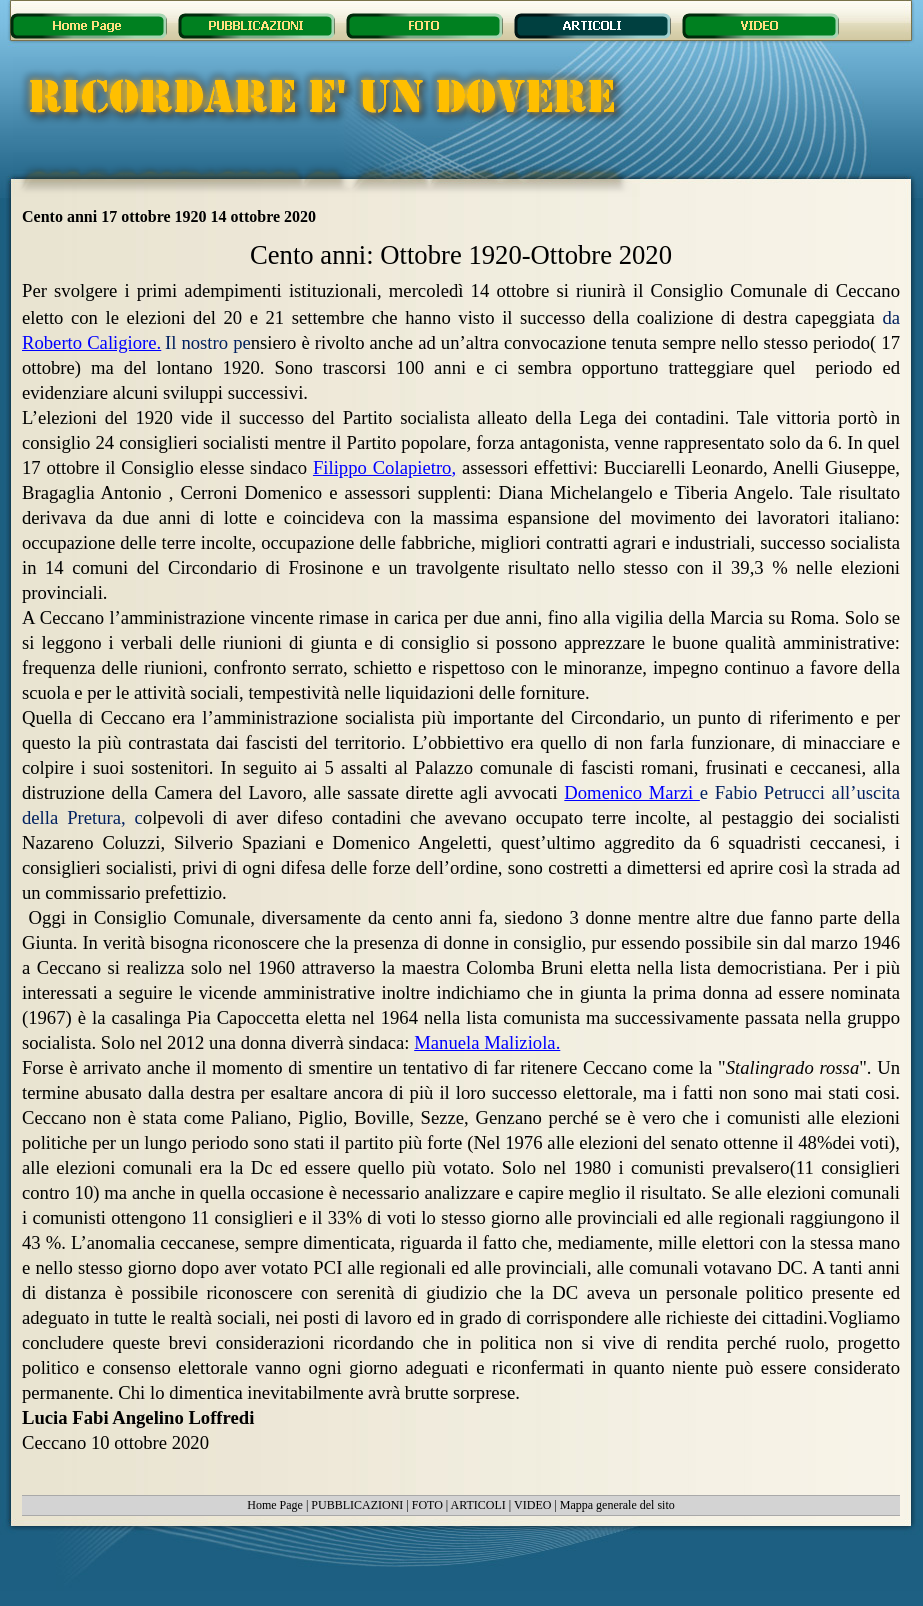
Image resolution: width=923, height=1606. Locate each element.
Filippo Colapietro (384, 467)
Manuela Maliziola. (487, 1042)
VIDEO (532, 1505)
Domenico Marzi (632, 792)
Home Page (275, 1505)
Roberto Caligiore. (91, 342)
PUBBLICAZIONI (357, 1505)
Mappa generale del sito (617, 1505)
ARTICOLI (478, 1505)
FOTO (427, 1505)
